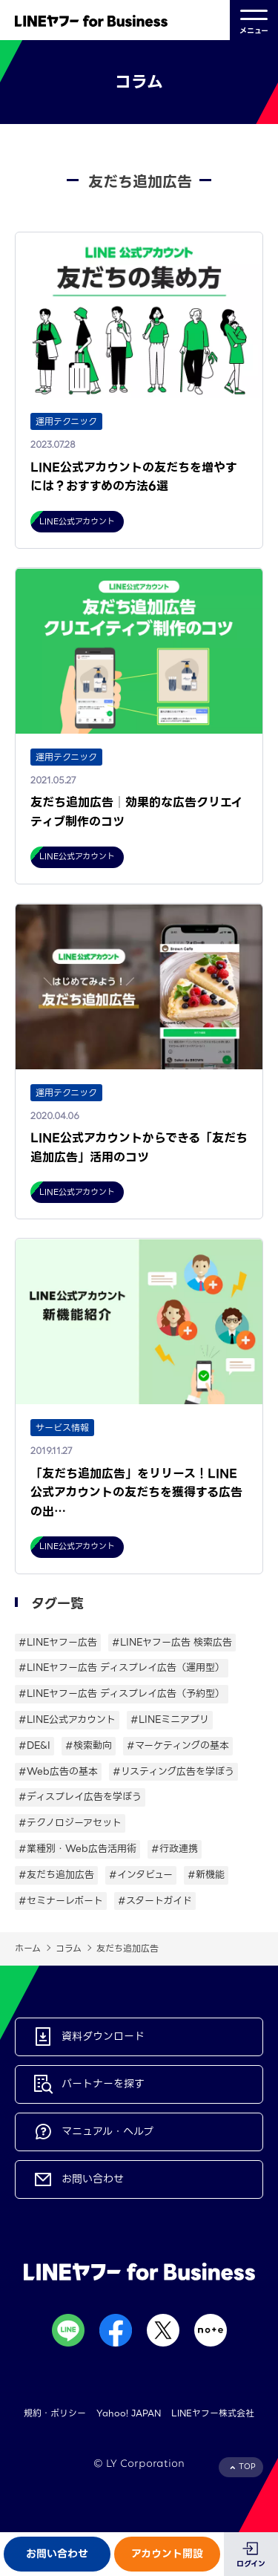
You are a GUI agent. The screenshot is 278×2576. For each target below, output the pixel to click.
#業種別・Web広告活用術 (77, 1848)
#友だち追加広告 (56, 1874)
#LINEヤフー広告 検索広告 (172, 1642)
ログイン (250, 2563)
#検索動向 (88, 1745)
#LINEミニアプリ (169, 1719)
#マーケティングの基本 (178, 1745)
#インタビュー (141, 1874)
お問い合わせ (57, 2554)
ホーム (28, 1948)
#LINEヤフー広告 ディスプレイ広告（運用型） (122, 1667)
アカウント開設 (167, 2554)
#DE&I (34, 1745)
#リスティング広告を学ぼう (173, 1771)
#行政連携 (174, 1848)
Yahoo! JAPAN (128, 2413)
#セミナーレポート (61, 1900)
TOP (247, 2466)
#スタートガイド (155, 1900)
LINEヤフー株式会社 (212, 2413)
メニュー (253, 20)
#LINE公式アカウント (67, 1719)
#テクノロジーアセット (70, 1822)
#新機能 (206, 1874)
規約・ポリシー (55, 2413)
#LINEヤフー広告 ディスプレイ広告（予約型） (122, 1693)
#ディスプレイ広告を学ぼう (80, 1796)
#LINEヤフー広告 (58, 1642)
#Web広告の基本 (58, 1771)
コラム (69, 1948)
